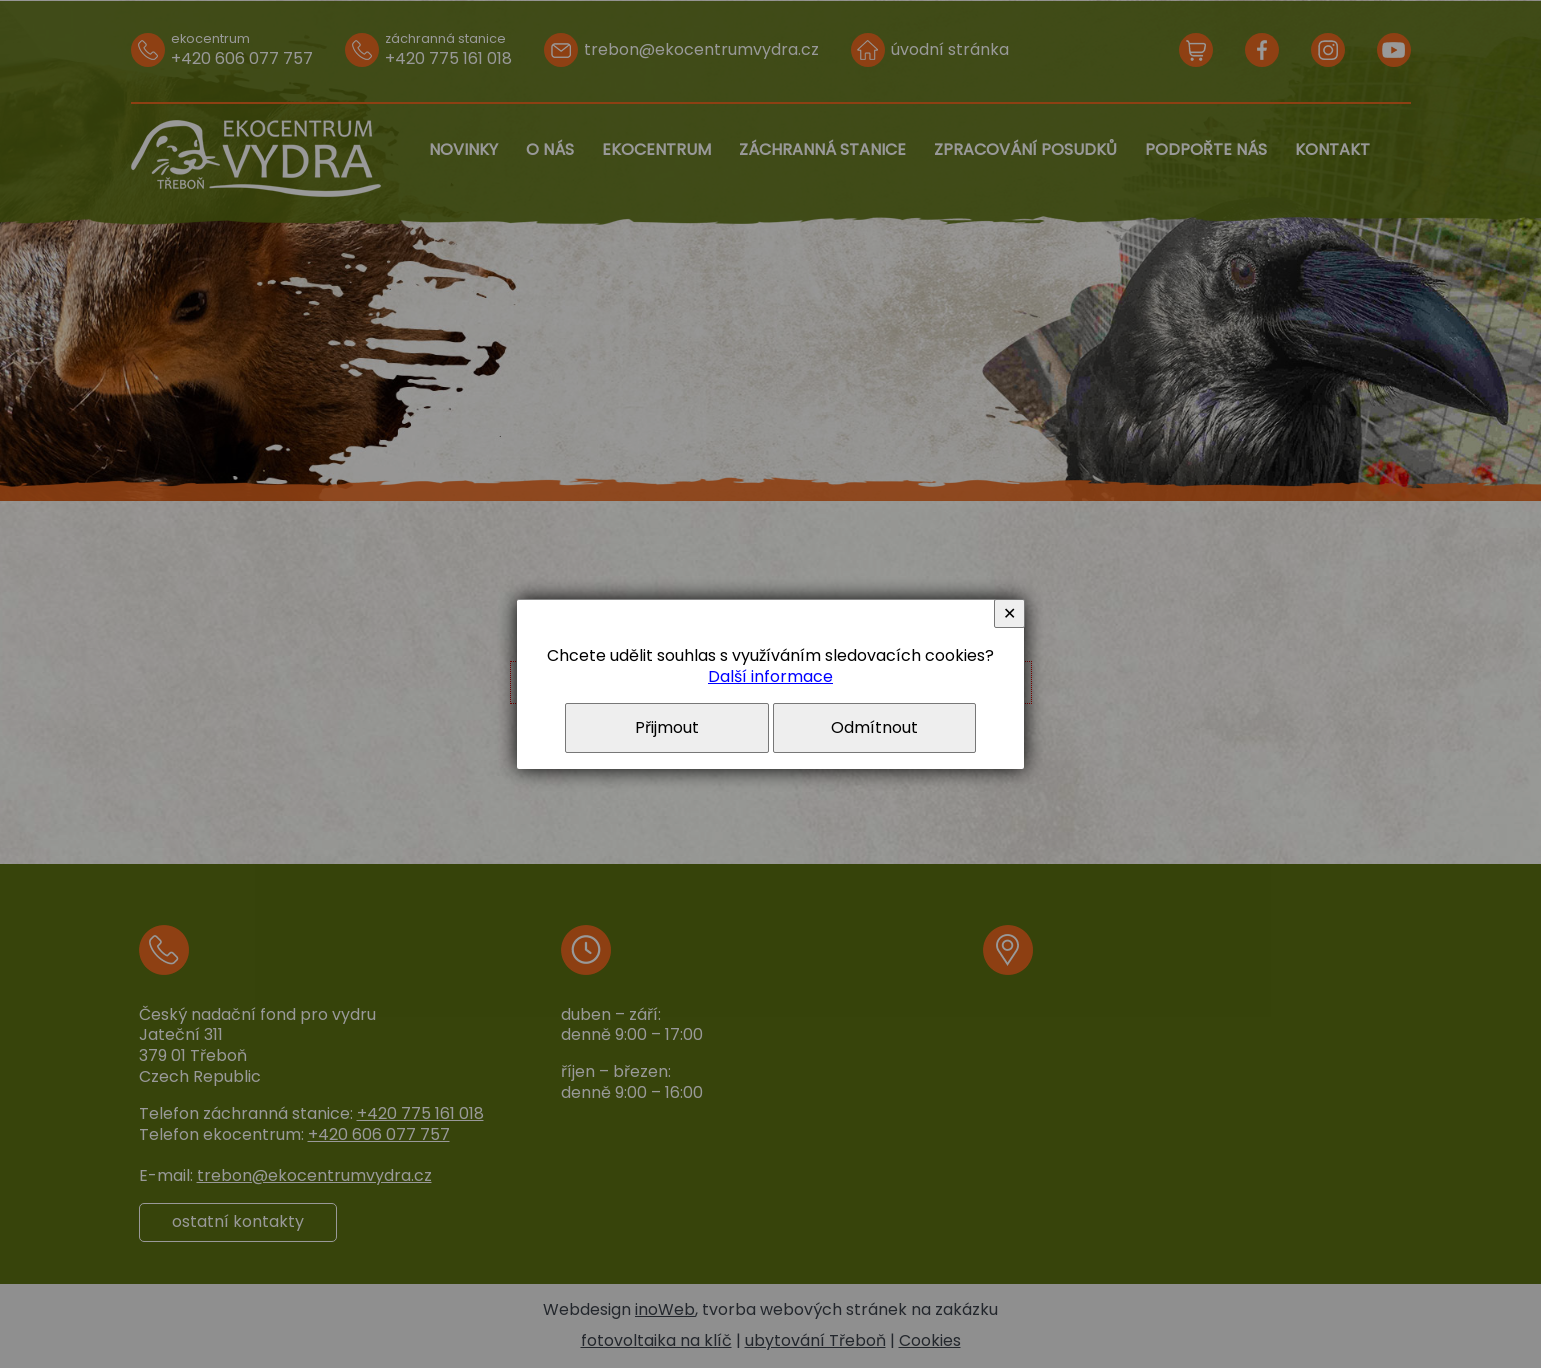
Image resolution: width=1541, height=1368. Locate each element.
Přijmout (667, 727)
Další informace (770, 676)
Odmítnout (874, 727)
